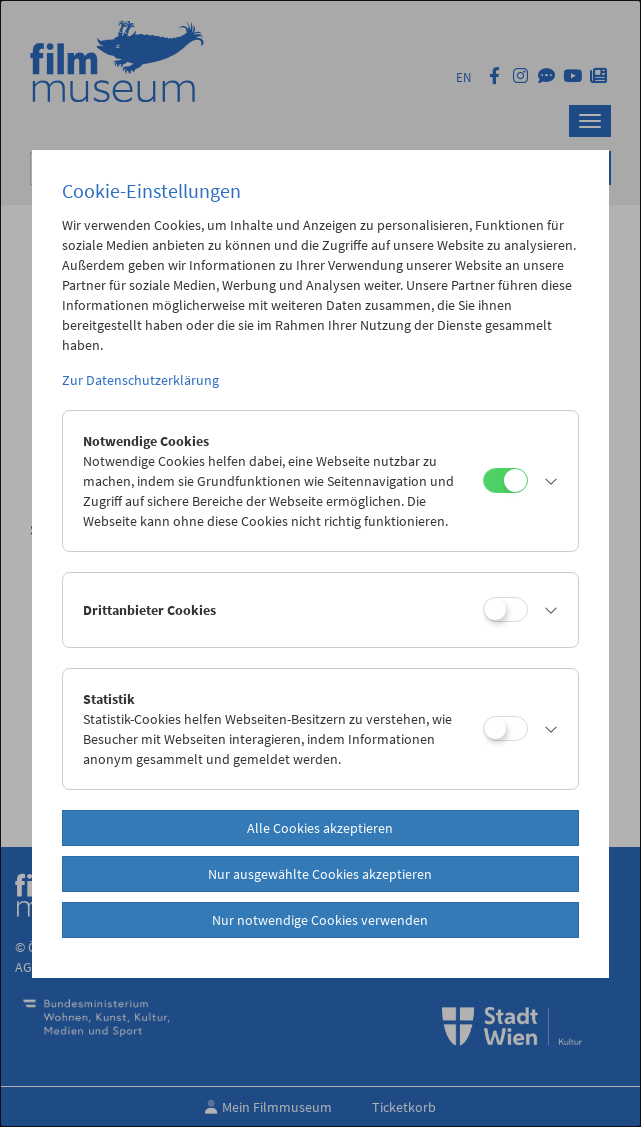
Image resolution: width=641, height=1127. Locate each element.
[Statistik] (505, 728)
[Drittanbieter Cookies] (505, 609)
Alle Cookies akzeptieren (320, 828)
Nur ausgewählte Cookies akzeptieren (320, 874)
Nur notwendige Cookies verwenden (320, 920)
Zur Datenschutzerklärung (140, 380)
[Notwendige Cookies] (505, 480)
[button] (548, 481)
